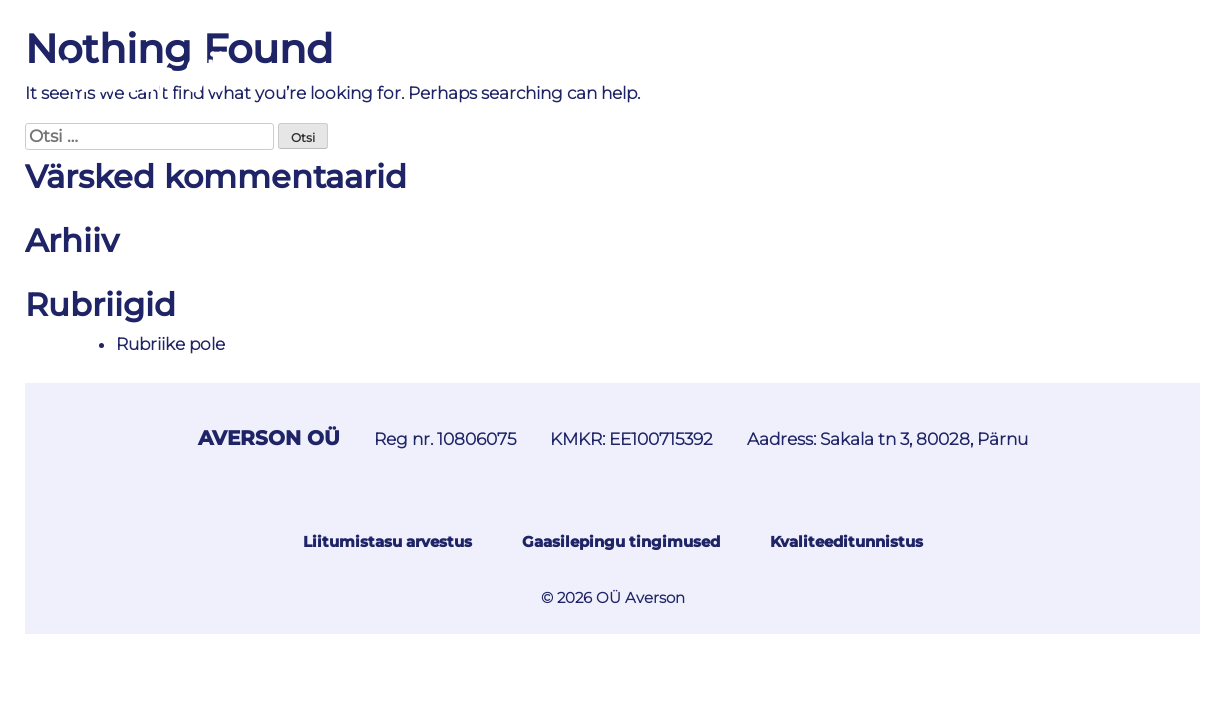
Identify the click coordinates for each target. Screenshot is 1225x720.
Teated (416, 72)
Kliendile (985, 72)
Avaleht (317, 72)
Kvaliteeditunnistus (846, 541)
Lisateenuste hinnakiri (802, 72)
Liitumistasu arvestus (387, 541)
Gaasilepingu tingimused (621, 541)
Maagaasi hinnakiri (571, 72)
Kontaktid (1106, 72)
